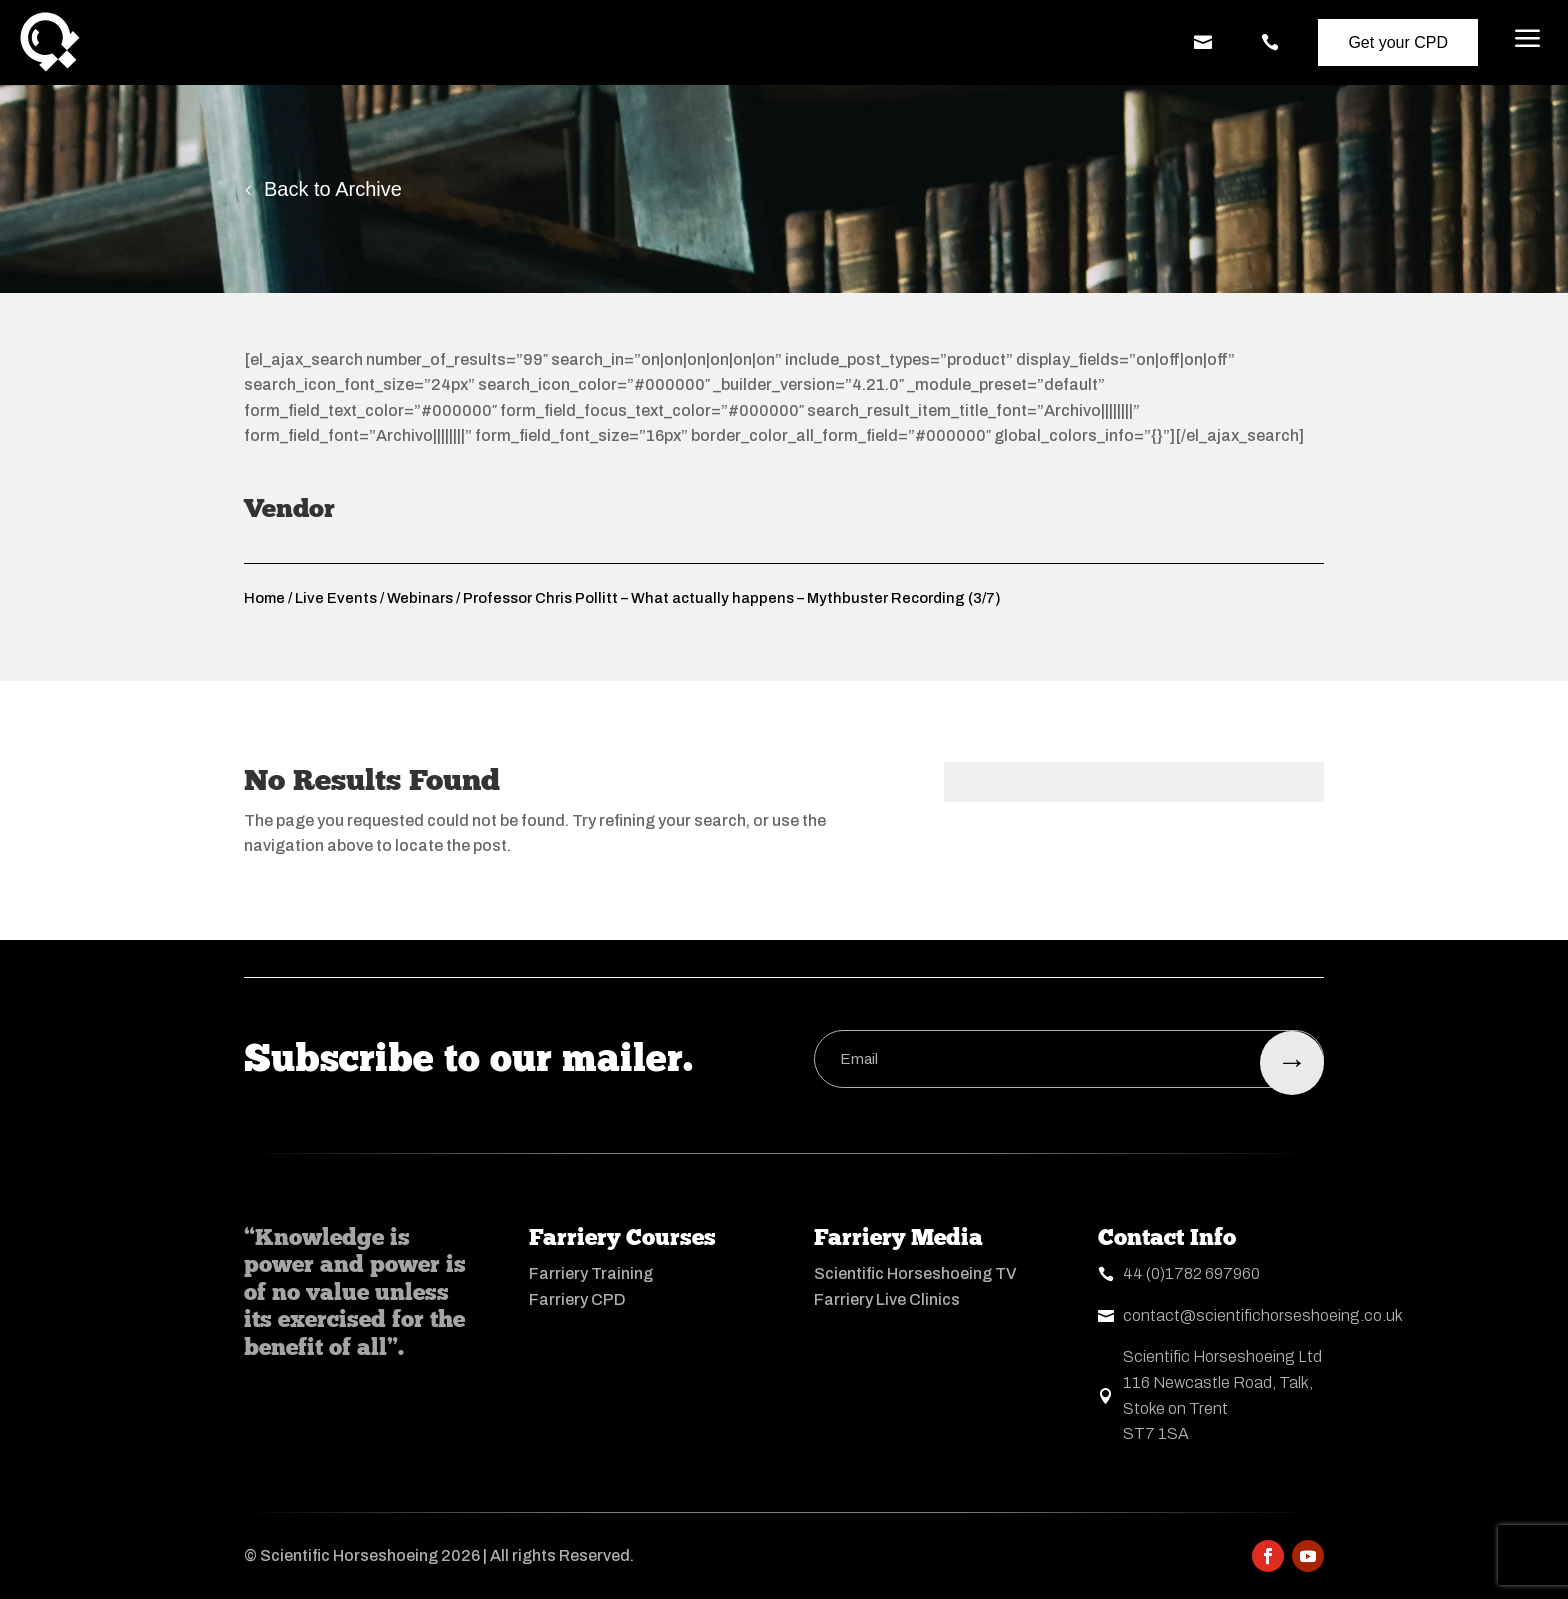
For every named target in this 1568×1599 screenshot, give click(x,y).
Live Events (336, 598)
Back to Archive (333, 189)
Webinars (420, 598)
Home (264, 598)
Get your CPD (1398, 42)
